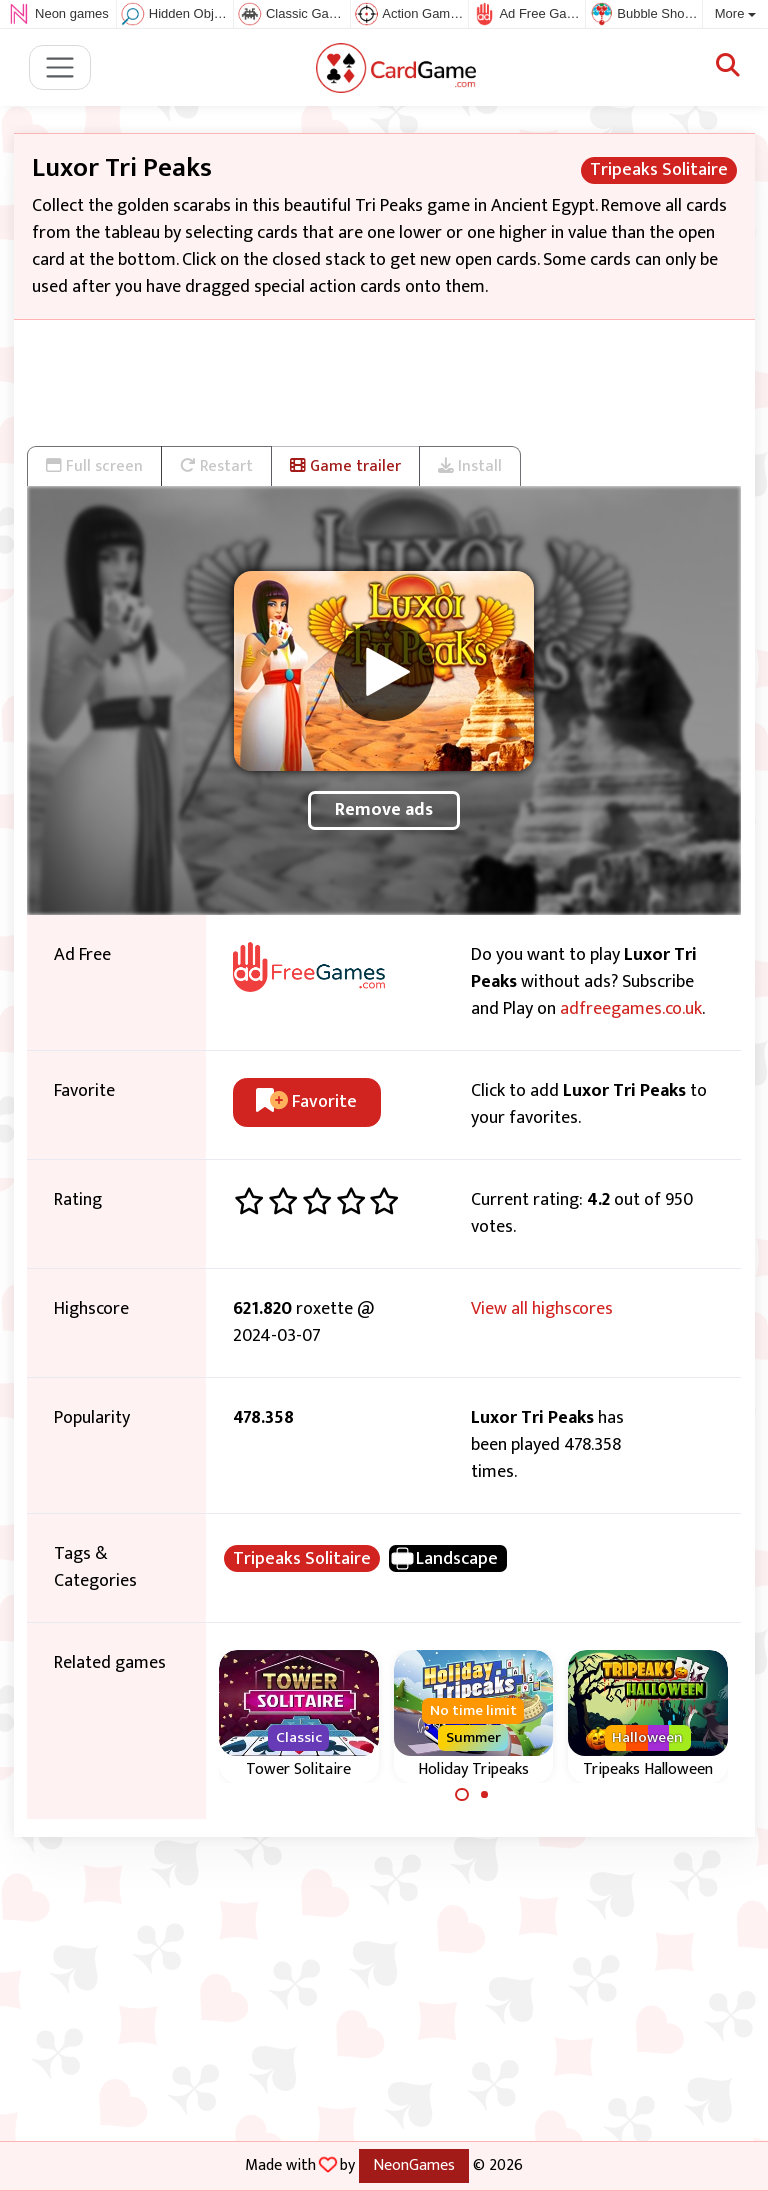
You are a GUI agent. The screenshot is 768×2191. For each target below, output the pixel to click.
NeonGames (414, 2165)
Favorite (306, 1102)
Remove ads (384, 810)
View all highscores (542, 1309)
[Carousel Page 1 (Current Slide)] (462, 1795)
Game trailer (345, 466)
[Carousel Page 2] (485, 1795)
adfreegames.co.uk (631, 1009)
